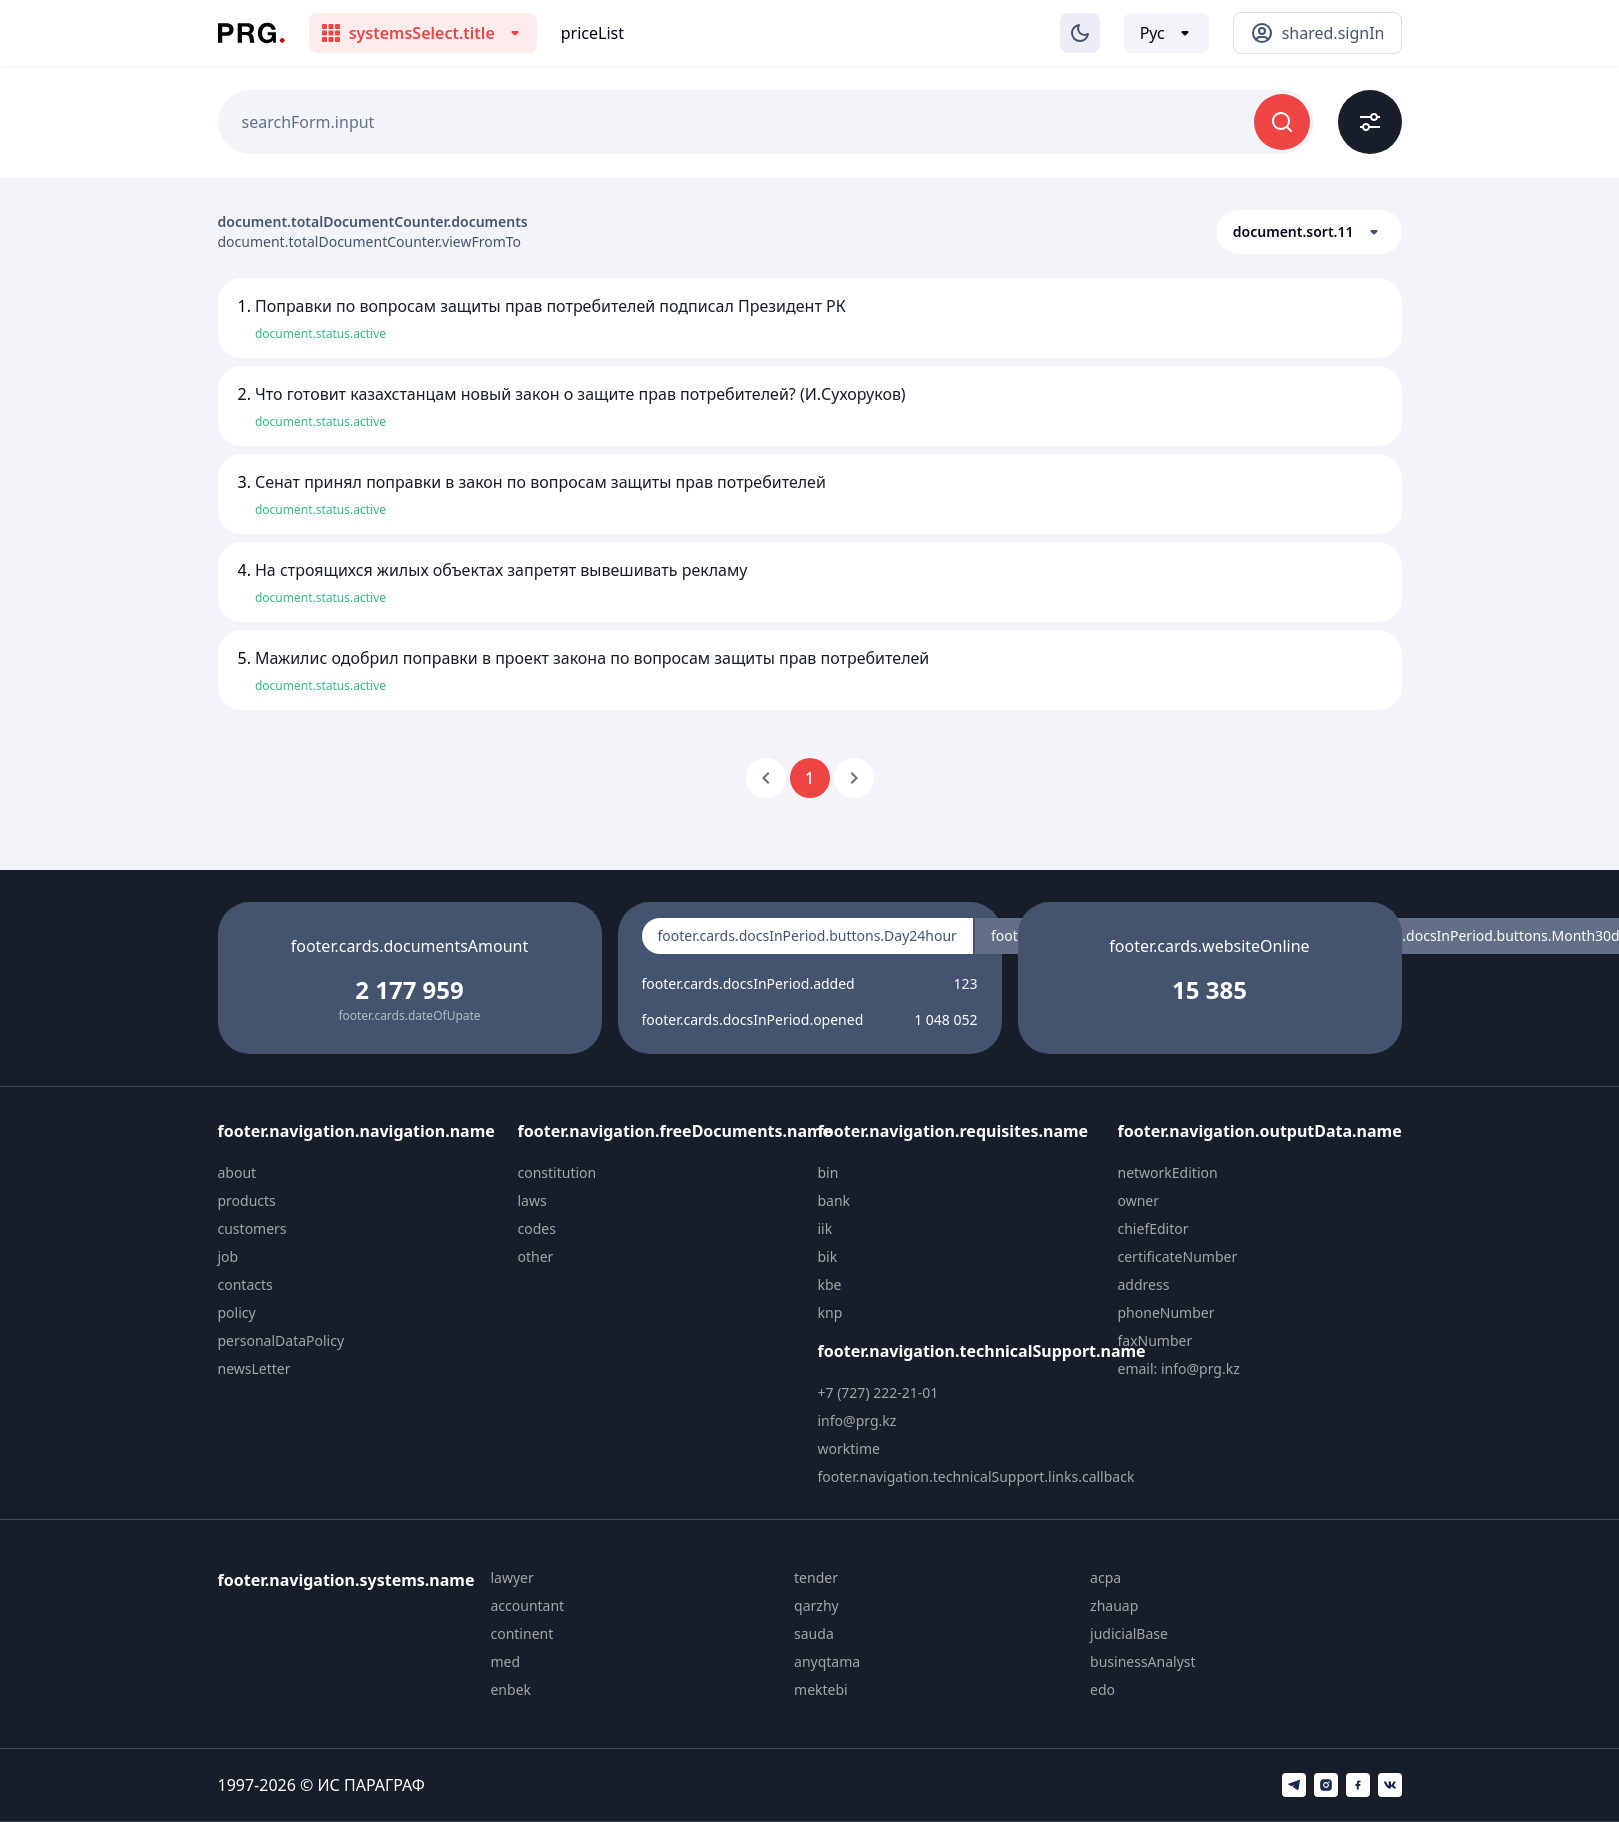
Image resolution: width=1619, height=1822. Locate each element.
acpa (1105, 1577)
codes (537, 1228)
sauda (814, 1633)
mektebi (821, 1689)
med (505, 1661)
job (228, 1256)
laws (532, 1200)
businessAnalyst (1143, 1661)
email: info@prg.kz (1179, 1368)
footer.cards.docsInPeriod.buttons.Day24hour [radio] (807, 935)
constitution (557, 1172)
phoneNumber (1166, 1312)
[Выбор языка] (1166, 33)
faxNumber (1155, 1340)
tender (816, 1577)
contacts (245, 1284)
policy (237, 1312)
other (536, 1256)
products (247, 1200)
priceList (592, 33)
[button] (1309, 232)
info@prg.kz (857, 1420)
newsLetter (254, 1368)
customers (252, 1228)
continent (521, 1633)
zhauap (1114, 1605)
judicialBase (1129, 1633)
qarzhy (816, 1605)
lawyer (511, 1577)
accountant (527, 1605)
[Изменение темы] (1080, 33)
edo (1102, 1689)
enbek (510, 1689)
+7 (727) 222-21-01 (878, 1392)
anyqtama (827, 1661)
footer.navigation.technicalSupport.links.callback (976, 1476)
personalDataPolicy (281, 1340)
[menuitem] (360, 1173)
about (237, 1172)
